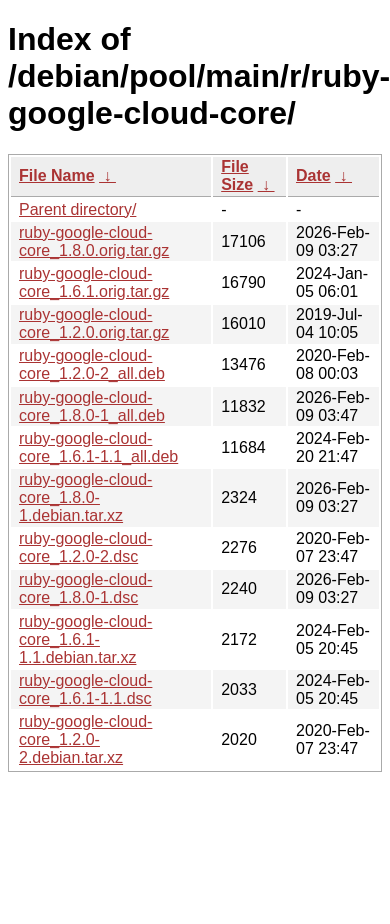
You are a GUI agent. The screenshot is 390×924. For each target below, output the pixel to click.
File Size (237, 175)
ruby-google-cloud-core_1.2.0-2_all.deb (92, 364)
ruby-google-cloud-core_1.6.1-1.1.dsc (85, 689)
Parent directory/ (77, 209)
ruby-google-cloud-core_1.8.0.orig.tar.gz (94, 241)
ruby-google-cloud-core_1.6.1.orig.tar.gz (94, 282)
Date (313, 175)
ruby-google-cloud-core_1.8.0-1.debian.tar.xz (85, 497)
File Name (57, 175)
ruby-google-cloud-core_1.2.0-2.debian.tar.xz (85, 739)
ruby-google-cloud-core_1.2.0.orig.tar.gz (94, 323)
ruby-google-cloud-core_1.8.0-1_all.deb (92, 406)
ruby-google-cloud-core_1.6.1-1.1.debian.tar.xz (85, 639)
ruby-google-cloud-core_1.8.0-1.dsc (85, 588)
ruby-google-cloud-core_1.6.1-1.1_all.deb (98, 447)
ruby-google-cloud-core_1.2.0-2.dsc (85, 547)
